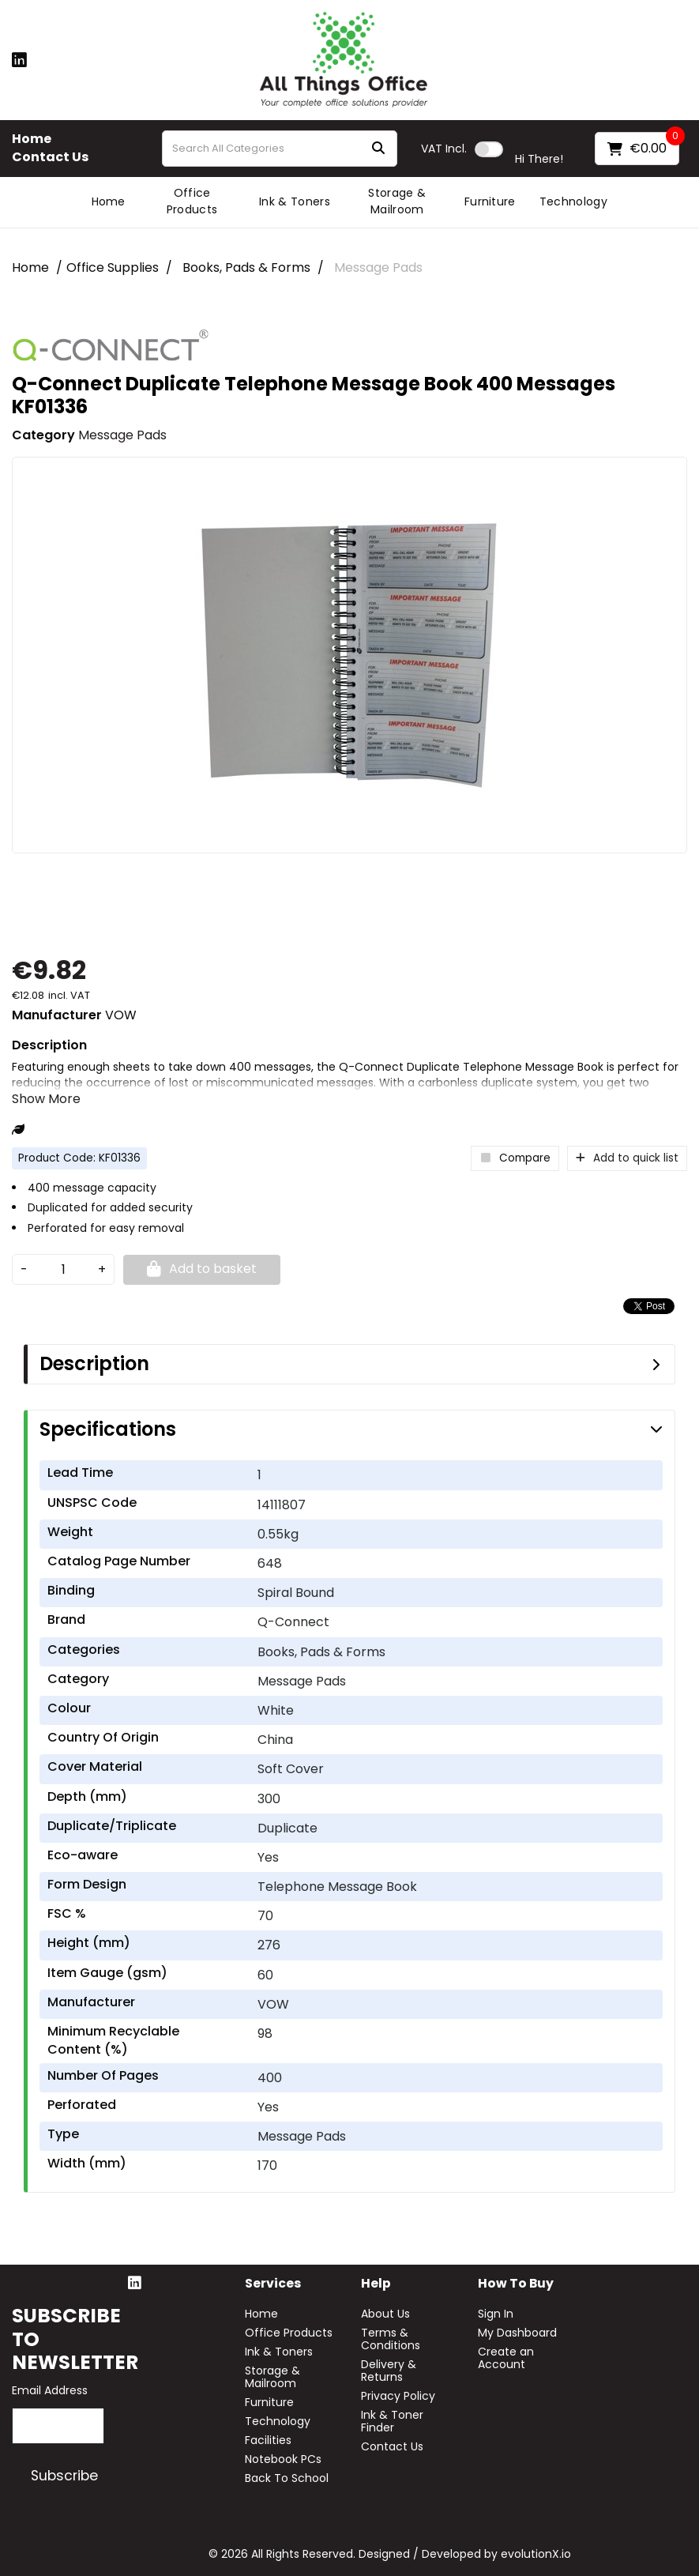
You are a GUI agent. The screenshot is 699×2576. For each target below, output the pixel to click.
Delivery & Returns (388, 2370)
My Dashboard (517, 2333)
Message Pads (378, 267)
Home (31, 139)
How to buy (516, 2284)
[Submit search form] (378, 149)
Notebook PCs (283, 2459)
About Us (385, 2314)
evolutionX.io (536, 2554)
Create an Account (506, 2358)
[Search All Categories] (279, 148)
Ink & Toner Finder (392, 2421)
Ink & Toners (294, 201)
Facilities (268, 2440)
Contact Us (50, 157)
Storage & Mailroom (397, 201)
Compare (515, 1158)
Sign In (495, 2314)
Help (376, 2284)
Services (273, 2284)
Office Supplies (112, 267)
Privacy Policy (398, 2396)
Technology (573, 201)
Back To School (287, 2478)
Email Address (50, 2390)
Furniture (490, 201)
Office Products (192, 201)
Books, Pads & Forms (246, 267)
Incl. (444, 148)
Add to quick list (627, 1158)
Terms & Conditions (390, 2339)
